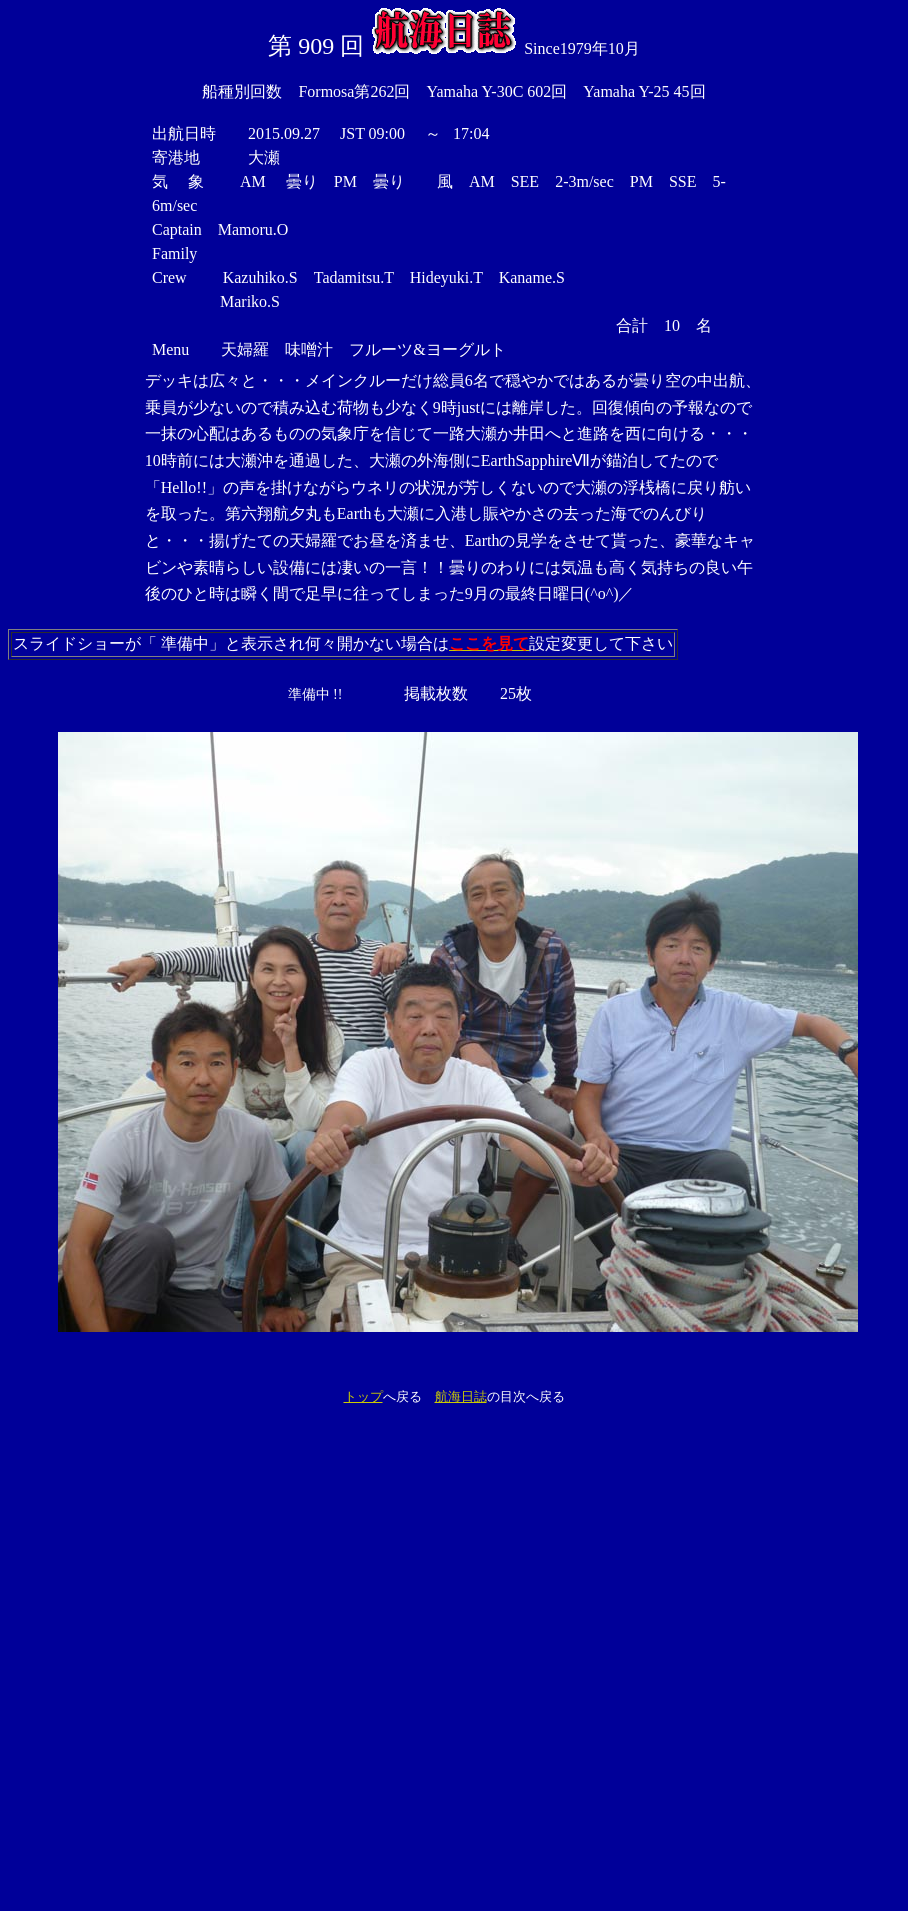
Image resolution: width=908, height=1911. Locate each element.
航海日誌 (461, 1396)
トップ (363, 1396)
